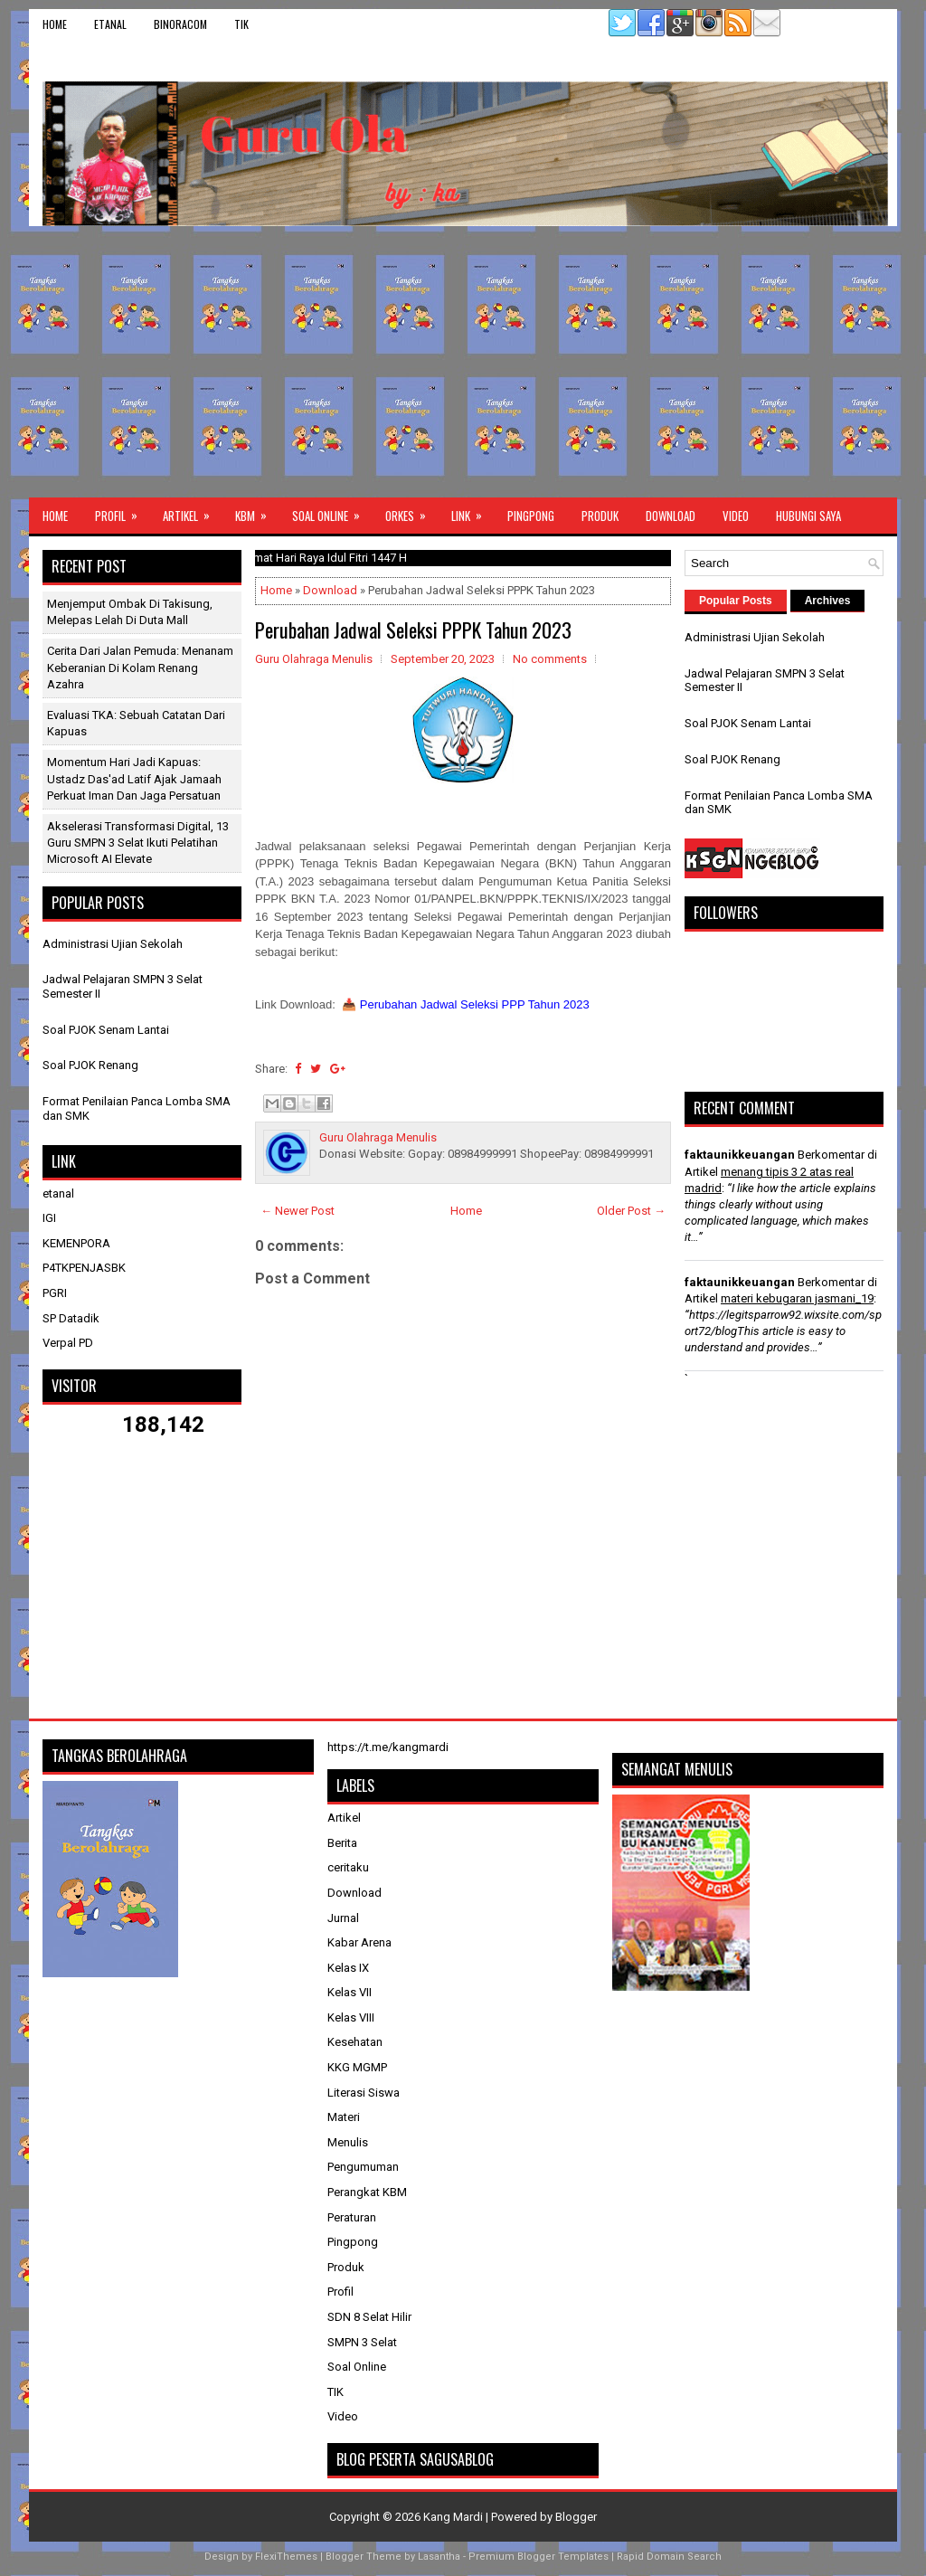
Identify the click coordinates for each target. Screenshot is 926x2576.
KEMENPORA (76, 1243)
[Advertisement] (463, 361)
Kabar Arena (359, 1942)
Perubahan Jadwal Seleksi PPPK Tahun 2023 (413, 629)
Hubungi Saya (808, 516)
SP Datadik (71, 1318)
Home (55, 24)
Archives (828, 600)
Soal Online (332, 511)
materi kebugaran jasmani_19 (797, 1298)
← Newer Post (297, 1210)
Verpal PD (68, 1343)
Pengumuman (363, 2167)
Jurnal (343, 1918)
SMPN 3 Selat (362, 2342)
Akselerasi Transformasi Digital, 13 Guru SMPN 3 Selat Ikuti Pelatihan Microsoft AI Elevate (138, 842)
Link (472, 511)
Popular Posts (735, 600)
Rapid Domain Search (669, 2556)
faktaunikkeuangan (740, 1154)
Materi (343, 2117)
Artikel (192, 511)
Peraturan (351, 2217)
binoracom (180, 24)
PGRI (55, 1293)
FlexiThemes (286, 2556)
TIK (241, 24)
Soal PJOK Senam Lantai (106, 1030)
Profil (122, 511)
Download (670, 516)
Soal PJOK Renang (90, 1065)
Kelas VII (349, 1992)
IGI (49, 1218)
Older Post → (631, 1210)
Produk (600, 516)
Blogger (576, 2517)
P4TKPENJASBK (84, 1267)
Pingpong (530, 516)
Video (736, 516)
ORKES (411, 511)
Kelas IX (348, 1968)
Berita (342, 1843)
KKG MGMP (357, 2067)
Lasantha (439, 2556)
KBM (257, 511)
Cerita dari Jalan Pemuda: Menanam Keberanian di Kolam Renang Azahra (140, 667)
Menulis (347, 2142)
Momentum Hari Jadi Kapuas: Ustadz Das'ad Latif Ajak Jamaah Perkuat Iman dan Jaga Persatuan (134, 778)
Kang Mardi (454, 2517)
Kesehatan (355, 2042)
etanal (110, 24)
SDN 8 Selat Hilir (369, 2317)
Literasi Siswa (363, 2092)
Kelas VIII (350, 2017)
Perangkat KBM (367, 2192)
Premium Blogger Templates (538, 2556)
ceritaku (348, 1867)
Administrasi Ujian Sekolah (113, 944)
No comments (550, 659)
